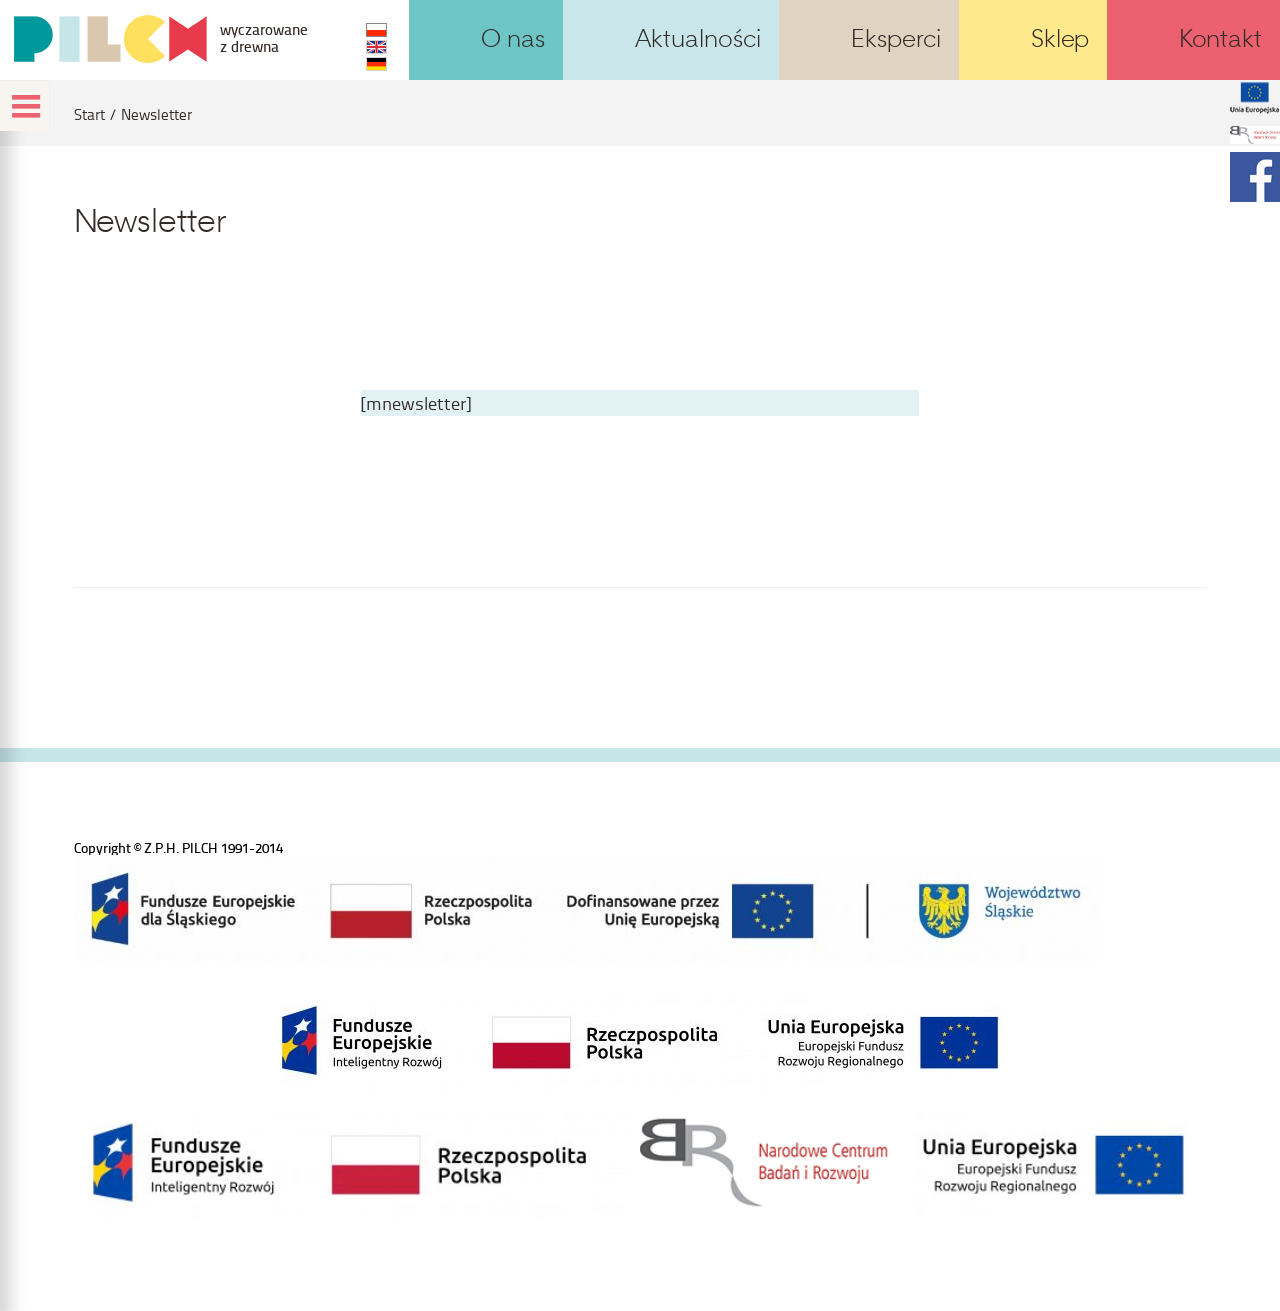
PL (376, 30)
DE (376, 64)
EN (376, 47)
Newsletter (156, 114)
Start (89, 114)
